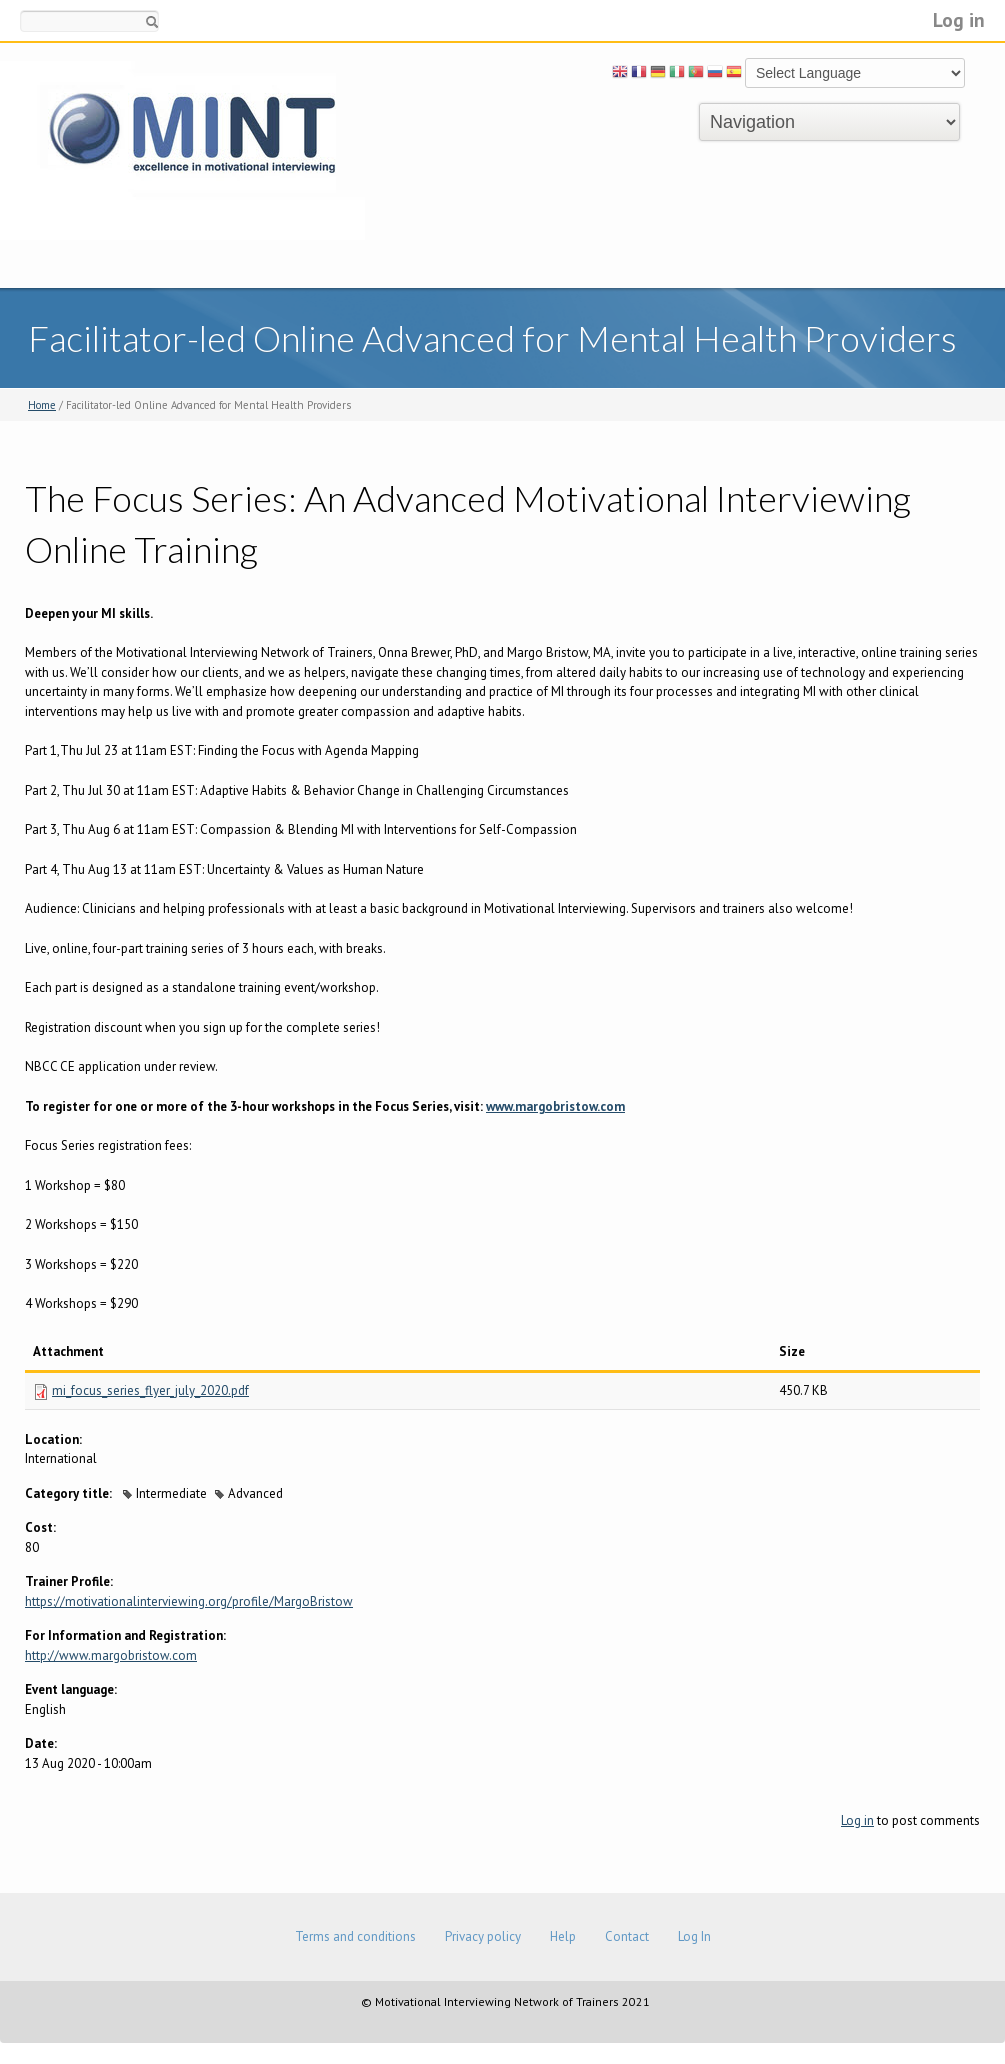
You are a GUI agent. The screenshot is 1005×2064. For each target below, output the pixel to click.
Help (563, 1936)
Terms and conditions (355, 1936)
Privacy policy (483, 1936)
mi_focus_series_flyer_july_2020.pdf (150, 1390)
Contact (627, 1936)
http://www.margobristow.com (111, 1655)
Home (42, 405)
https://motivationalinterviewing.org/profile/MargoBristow (189, 1601)
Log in (959, 19)
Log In (694, 1936)
